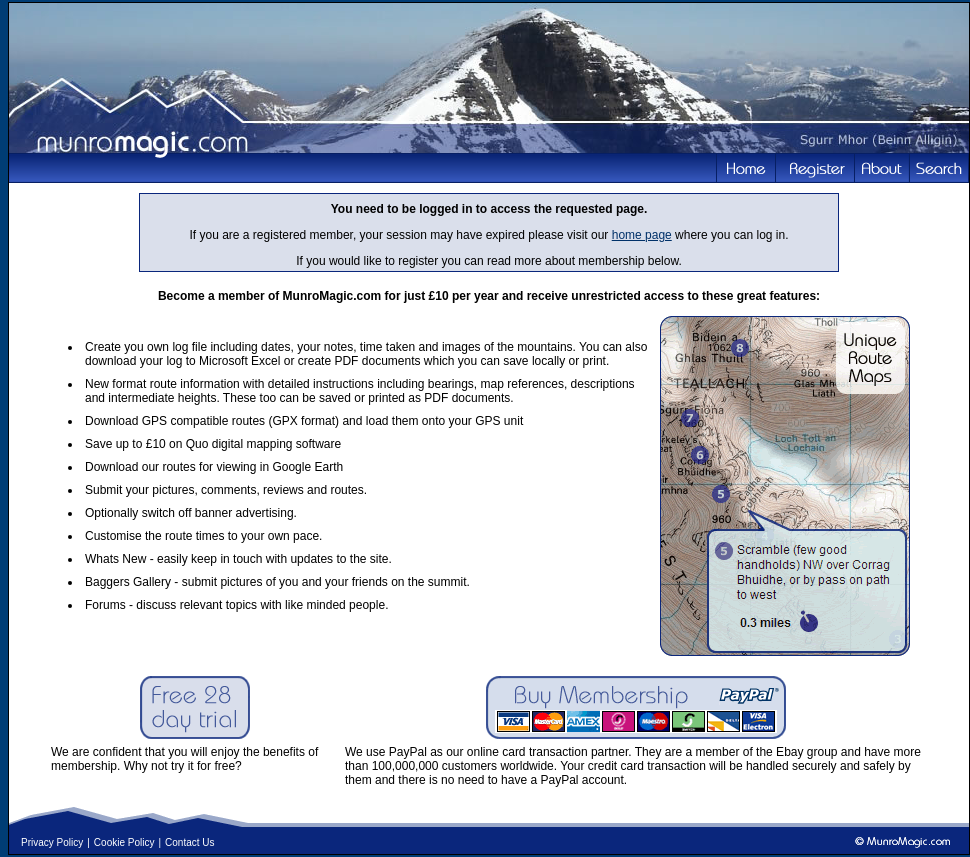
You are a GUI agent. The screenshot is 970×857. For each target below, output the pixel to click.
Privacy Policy (52, 842)
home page (642, 235)
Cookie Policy (124, 842)
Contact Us (189, 842)
